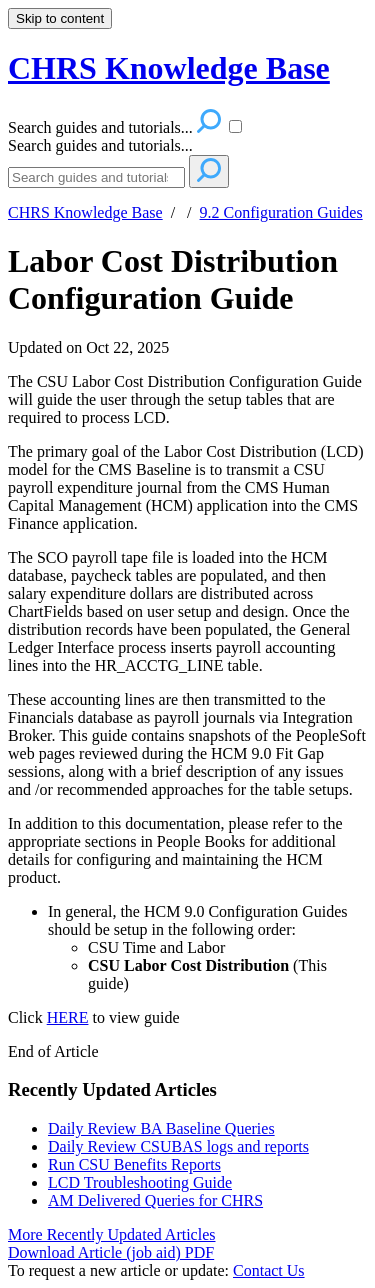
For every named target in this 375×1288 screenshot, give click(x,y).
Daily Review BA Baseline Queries (161, 1128)
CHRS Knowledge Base (85, 212)
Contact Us (269, 1270)
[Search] (96, 177)
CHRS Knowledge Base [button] (169, 68)
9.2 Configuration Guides (281, 212)
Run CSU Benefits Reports (134, 1164)
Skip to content (60, 18)
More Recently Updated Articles (112, 1234)
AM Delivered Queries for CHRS (155, 1200)
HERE (68, 1017)
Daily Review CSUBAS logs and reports (178, 1146)
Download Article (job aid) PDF (111, 1252)
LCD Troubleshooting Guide (140, 1182)
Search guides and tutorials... (100, 145)
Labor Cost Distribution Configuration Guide (173, 279)
